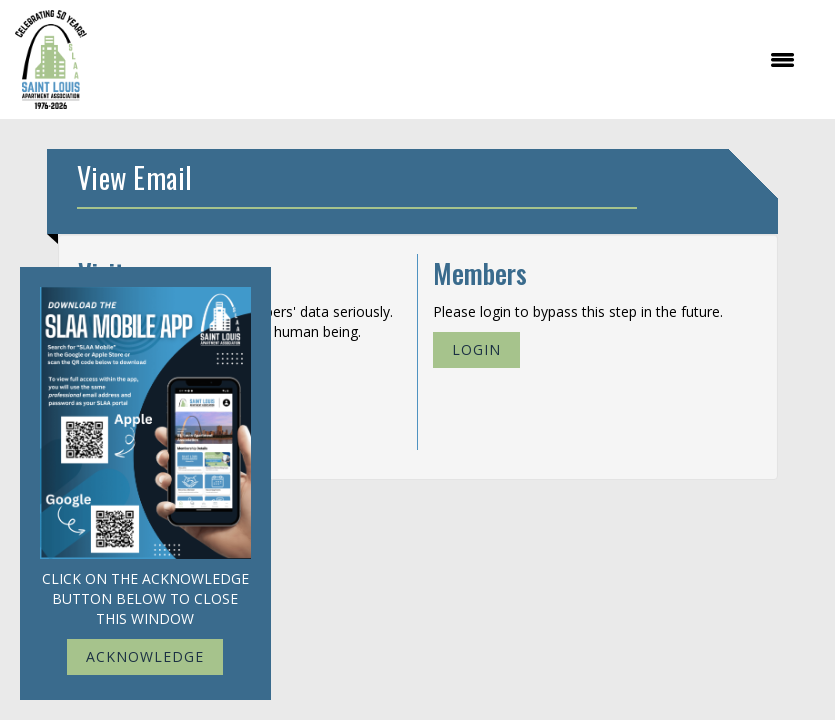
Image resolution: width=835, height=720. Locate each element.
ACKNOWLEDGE (145, 656)
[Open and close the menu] (451, 60)
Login (476, 349)
